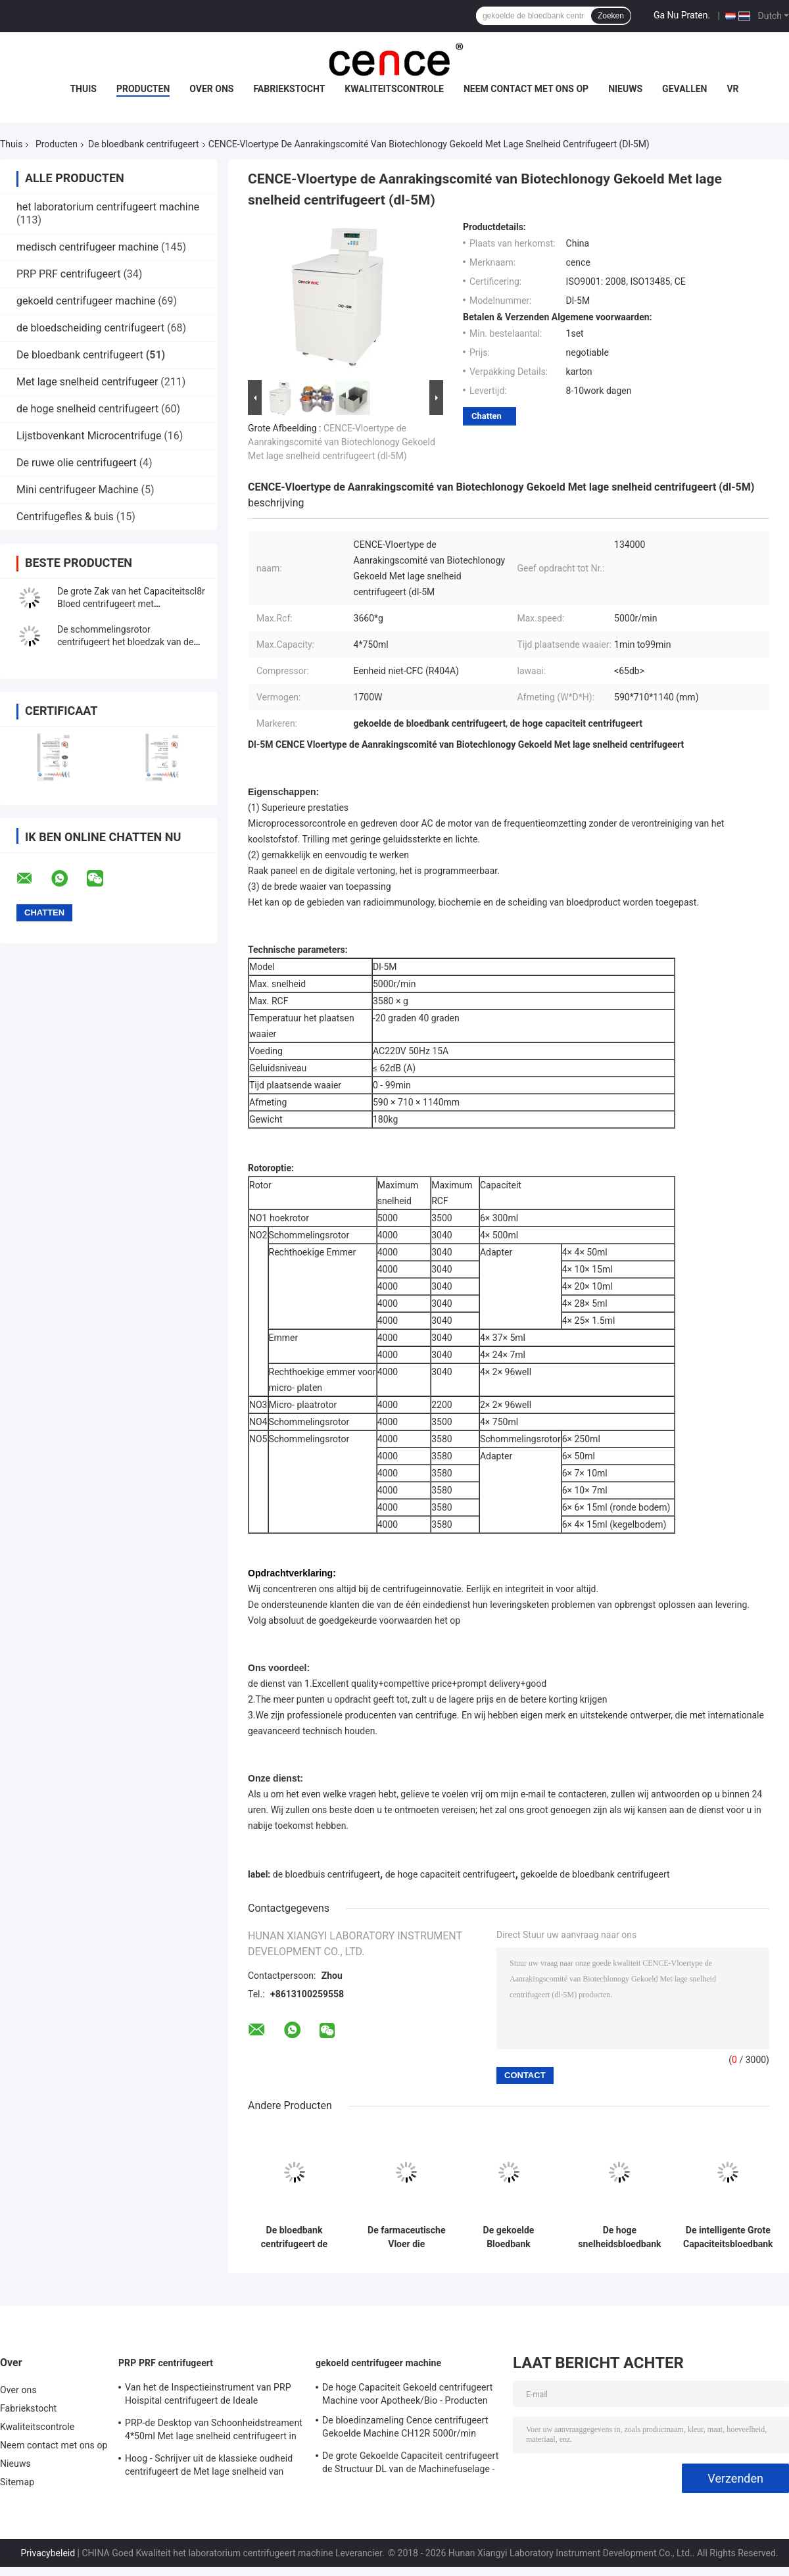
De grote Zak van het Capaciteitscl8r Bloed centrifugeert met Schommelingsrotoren (131, 603)
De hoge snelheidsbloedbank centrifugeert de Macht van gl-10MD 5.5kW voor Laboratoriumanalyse (619, 2237)
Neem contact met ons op (526, 89)
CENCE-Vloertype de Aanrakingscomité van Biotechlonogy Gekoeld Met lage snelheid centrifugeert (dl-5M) (341, 442)
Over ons (211, 89)
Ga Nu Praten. (682, 15)
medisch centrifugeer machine (87, 247)
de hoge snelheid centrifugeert (87, 408)
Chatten (486, 416)
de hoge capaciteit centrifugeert (450, 1874)
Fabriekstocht (289, 89)
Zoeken (611, 15)
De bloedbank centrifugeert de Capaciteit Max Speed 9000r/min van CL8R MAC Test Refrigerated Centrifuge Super (294, 2237)
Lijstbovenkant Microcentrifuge (88, 435)
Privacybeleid (48, 2553)
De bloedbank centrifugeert (143, 144)
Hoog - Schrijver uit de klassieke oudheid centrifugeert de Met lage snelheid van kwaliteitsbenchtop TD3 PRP (209, 2467)
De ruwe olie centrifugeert (76, 462)
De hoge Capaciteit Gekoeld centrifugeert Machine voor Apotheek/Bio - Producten (407, 2394)
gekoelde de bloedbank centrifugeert (594, 1874)
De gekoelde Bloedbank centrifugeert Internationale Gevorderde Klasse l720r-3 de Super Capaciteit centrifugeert (508, 2237)
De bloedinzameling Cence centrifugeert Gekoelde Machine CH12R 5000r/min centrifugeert (405, 2428)
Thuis (83, 89)
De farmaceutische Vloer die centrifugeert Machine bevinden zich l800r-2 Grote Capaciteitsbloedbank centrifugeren (407, 2237)
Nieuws (625, 89)
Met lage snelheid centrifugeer (87, 382)
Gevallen (684, 89)
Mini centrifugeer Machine (77, 489)
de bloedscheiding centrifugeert (90, 328)
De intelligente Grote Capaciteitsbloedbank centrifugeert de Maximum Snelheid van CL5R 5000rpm (728, 2237)
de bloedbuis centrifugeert (326, 1874)
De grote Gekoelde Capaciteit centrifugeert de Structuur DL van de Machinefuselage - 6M (410, 2464)
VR (732, 89)
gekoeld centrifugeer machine (85, 301)
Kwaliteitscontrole (394, 89)
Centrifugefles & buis (65, 516)
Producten (143, 89)
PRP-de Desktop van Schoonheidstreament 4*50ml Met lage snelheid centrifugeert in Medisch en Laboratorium (213, 2431)
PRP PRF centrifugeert (68, 274)
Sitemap (17, 2482)
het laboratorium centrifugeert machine (107, 207)
